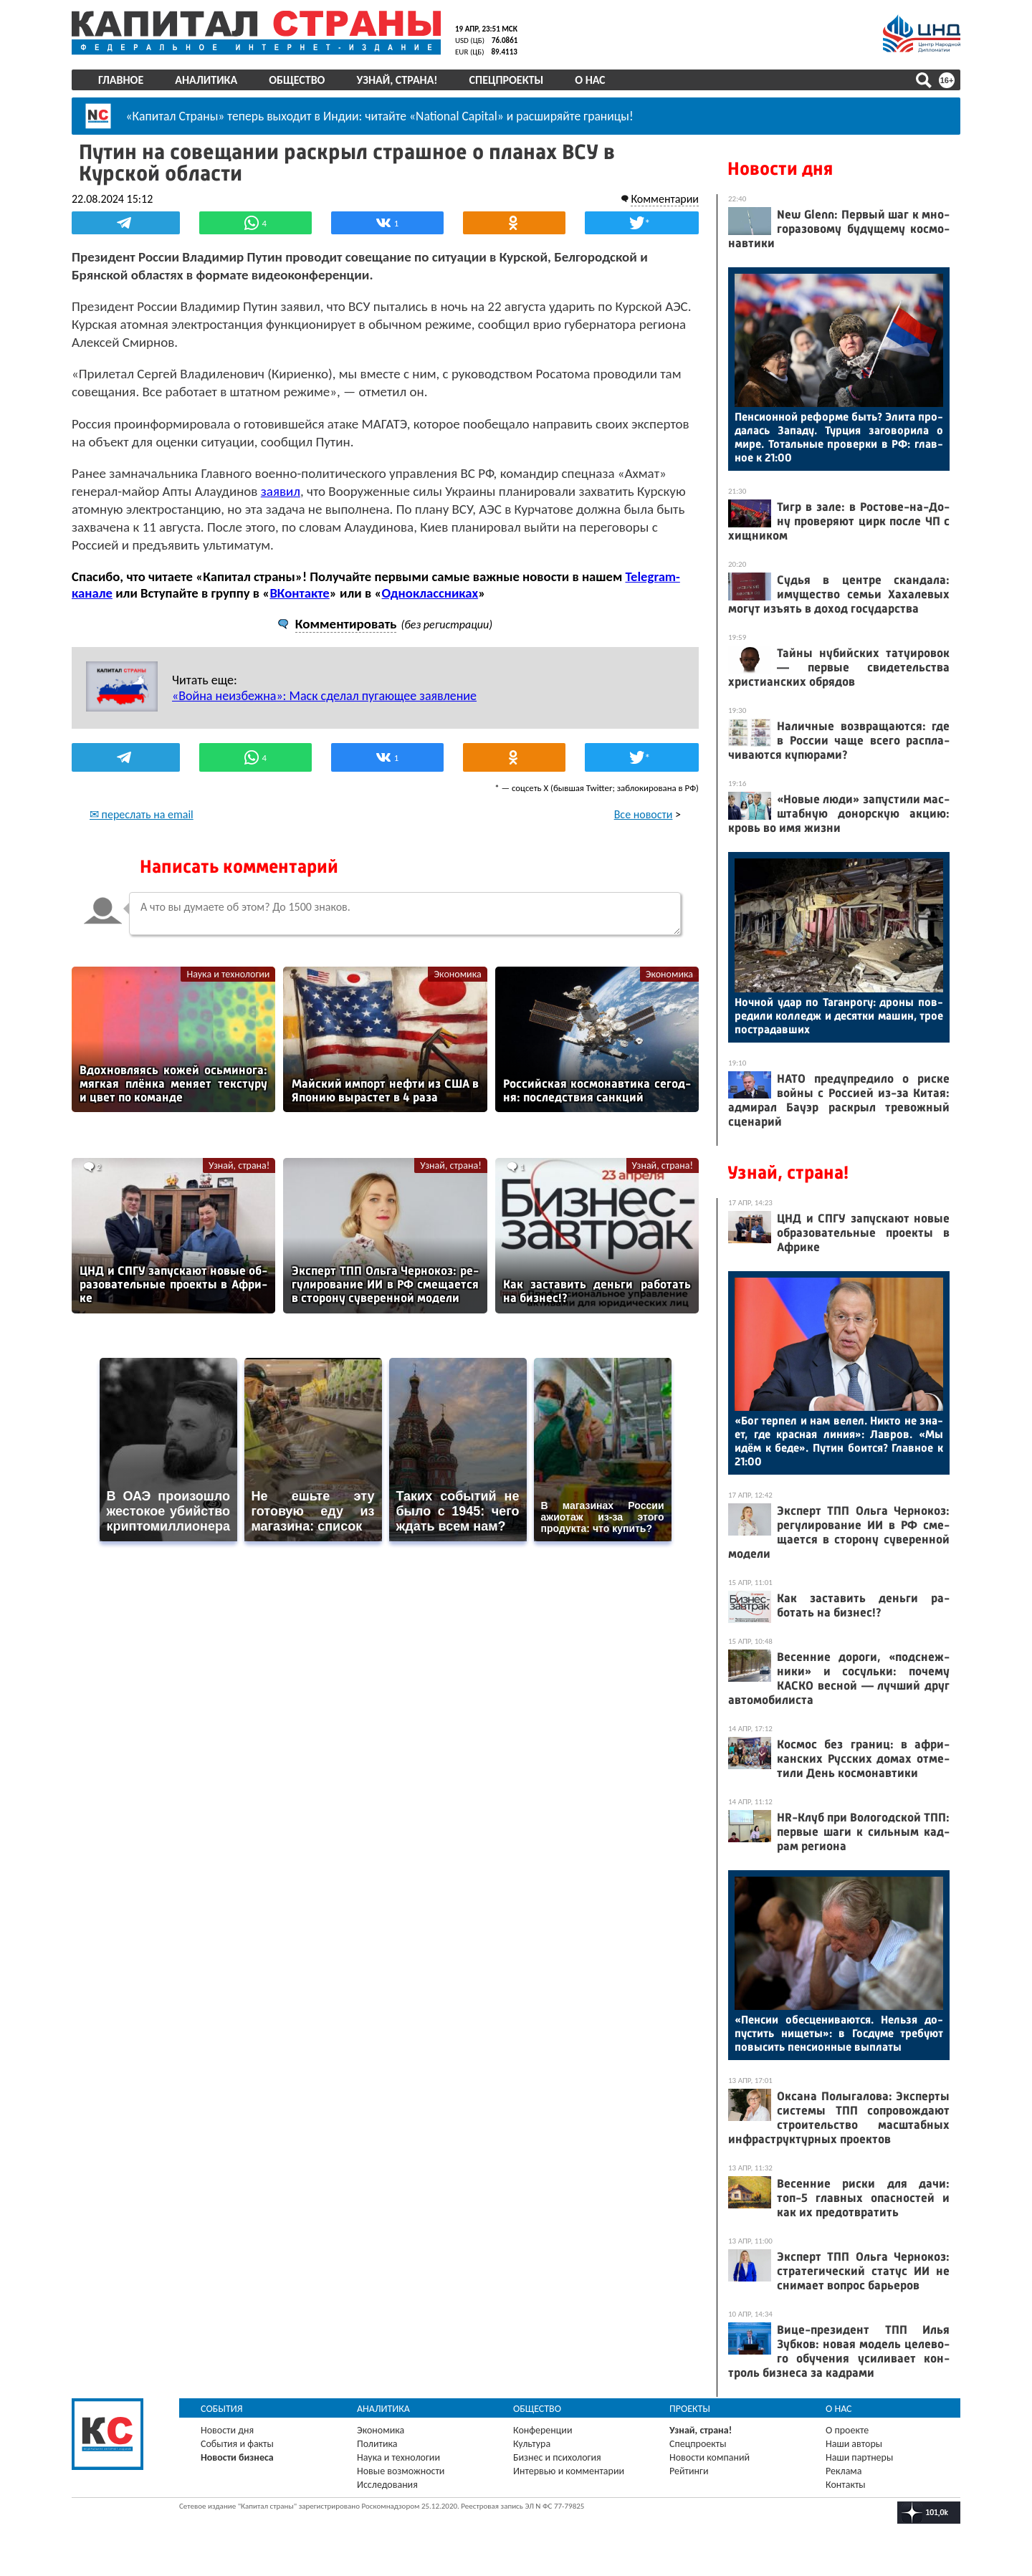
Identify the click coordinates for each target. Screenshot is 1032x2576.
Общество (297, 80)
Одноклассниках (430, 593)
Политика (377, 2444)
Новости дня (780, 169)
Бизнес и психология (557, 2457)
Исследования (387, 2485)
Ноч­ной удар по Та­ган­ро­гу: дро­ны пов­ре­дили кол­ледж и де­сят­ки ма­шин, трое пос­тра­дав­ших (839, 1015)
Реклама (844, 2471)
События (222, 2409)
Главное (120, 80)
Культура (531, 2444)
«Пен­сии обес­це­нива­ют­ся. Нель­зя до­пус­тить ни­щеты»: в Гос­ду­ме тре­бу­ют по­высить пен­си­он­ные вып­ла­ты (839, 2033)
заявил (280, 491)
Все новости (643, 814)
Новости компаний (709, 2457)
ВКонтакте (299, 593)
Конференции (543, 2430)
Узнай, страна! (396, 80)
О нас (590, 80)
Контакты (846, 2485)
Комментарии (665, 199)
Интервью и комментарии (568, 2471)
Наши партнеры (859, 2457)
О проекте (847, 2430)
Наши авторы (854, 2444)
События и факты (237, 2444)
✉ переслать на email (142, 814)
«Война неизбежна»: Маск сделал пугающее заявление (324, 696)
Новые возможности (400, 2471)
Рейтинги (688, 2471)
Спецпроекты (506, 80)
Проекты (689, 2409)
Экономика (457, 974)
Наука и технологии (227, 974)
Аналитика (206, 80)
